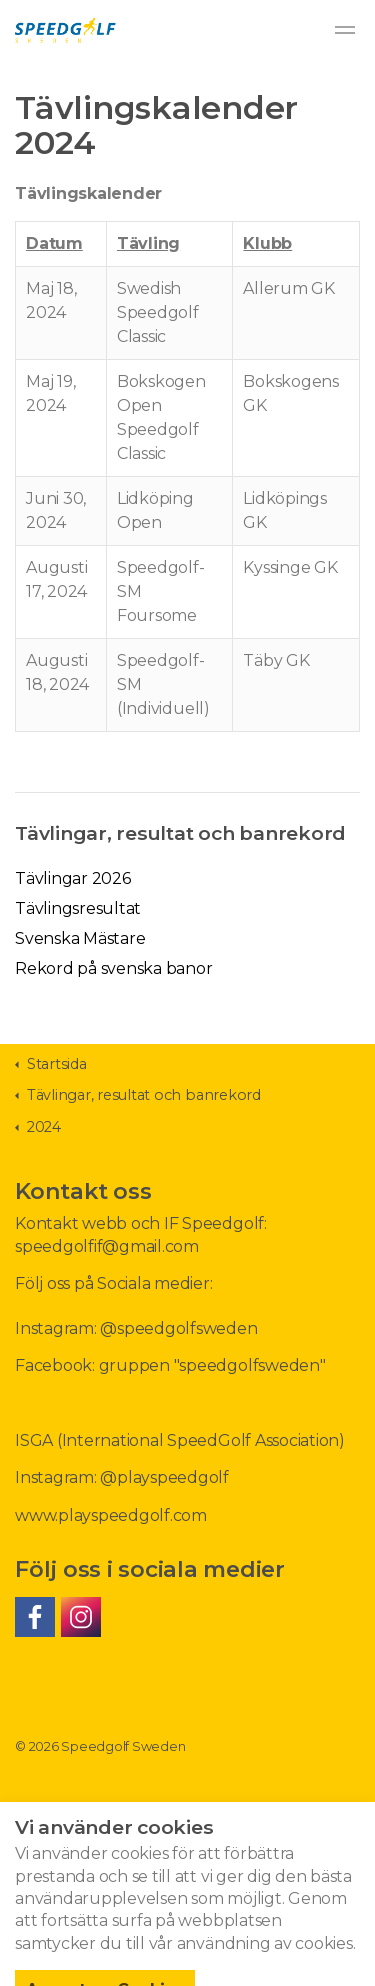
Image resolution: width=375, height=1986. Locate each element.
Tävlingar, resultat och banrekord (180, 833)
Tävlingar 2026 (73, 878)
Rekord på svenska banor (113, 968)
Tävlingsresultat (78, 908)
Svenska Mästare (80, 938)
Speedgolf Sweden (65, 30)
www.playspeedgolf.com (111, 1515)
